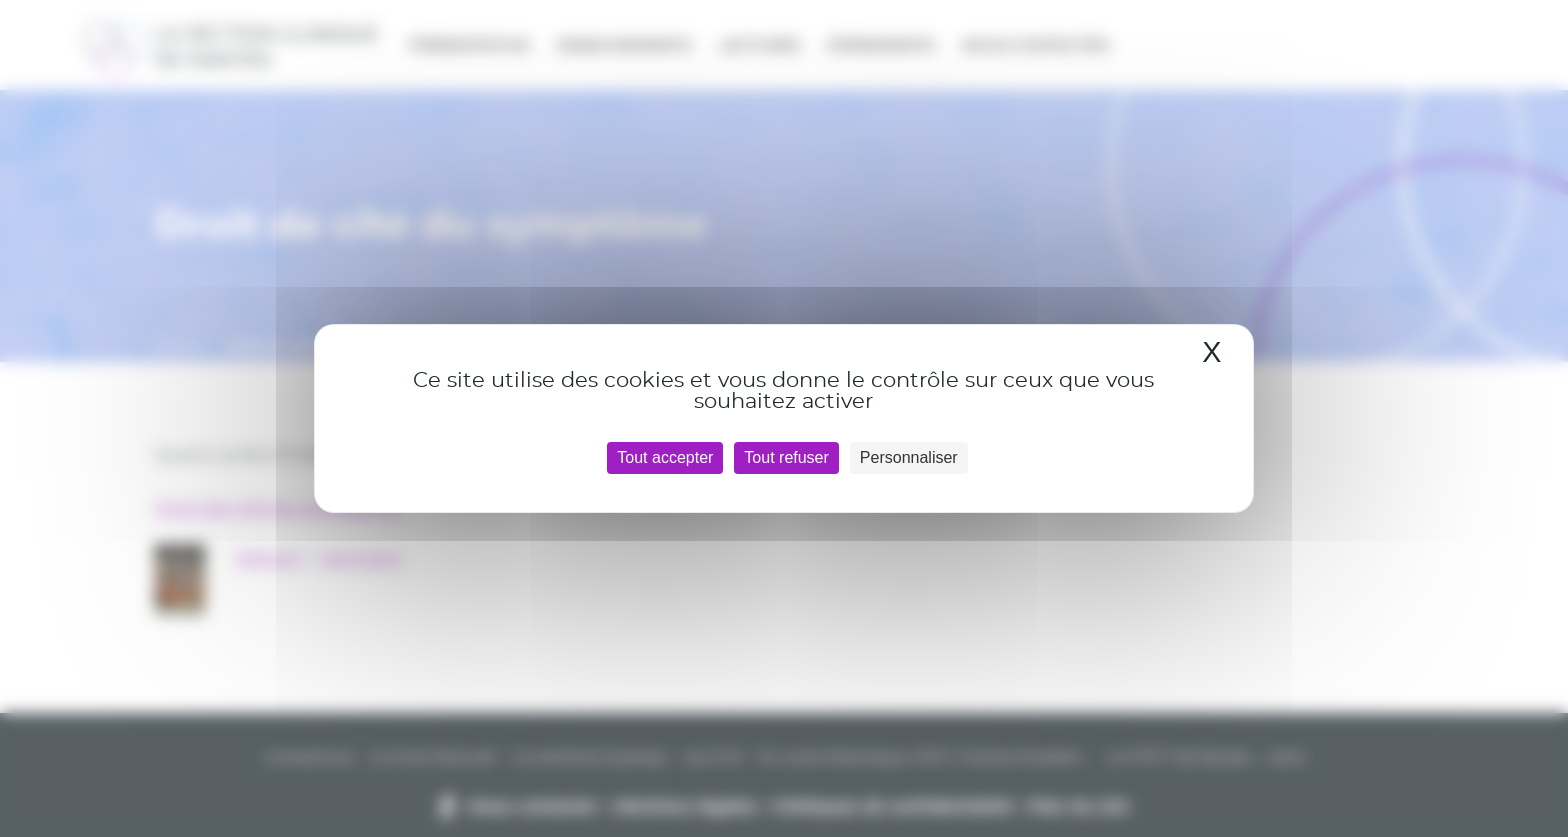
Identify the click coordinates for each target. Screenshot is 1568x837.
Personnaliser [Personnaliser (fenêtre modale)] (909, 457)
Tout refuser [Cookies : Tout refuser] (786, 457)
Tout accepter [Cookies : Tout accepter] (665, 457)
